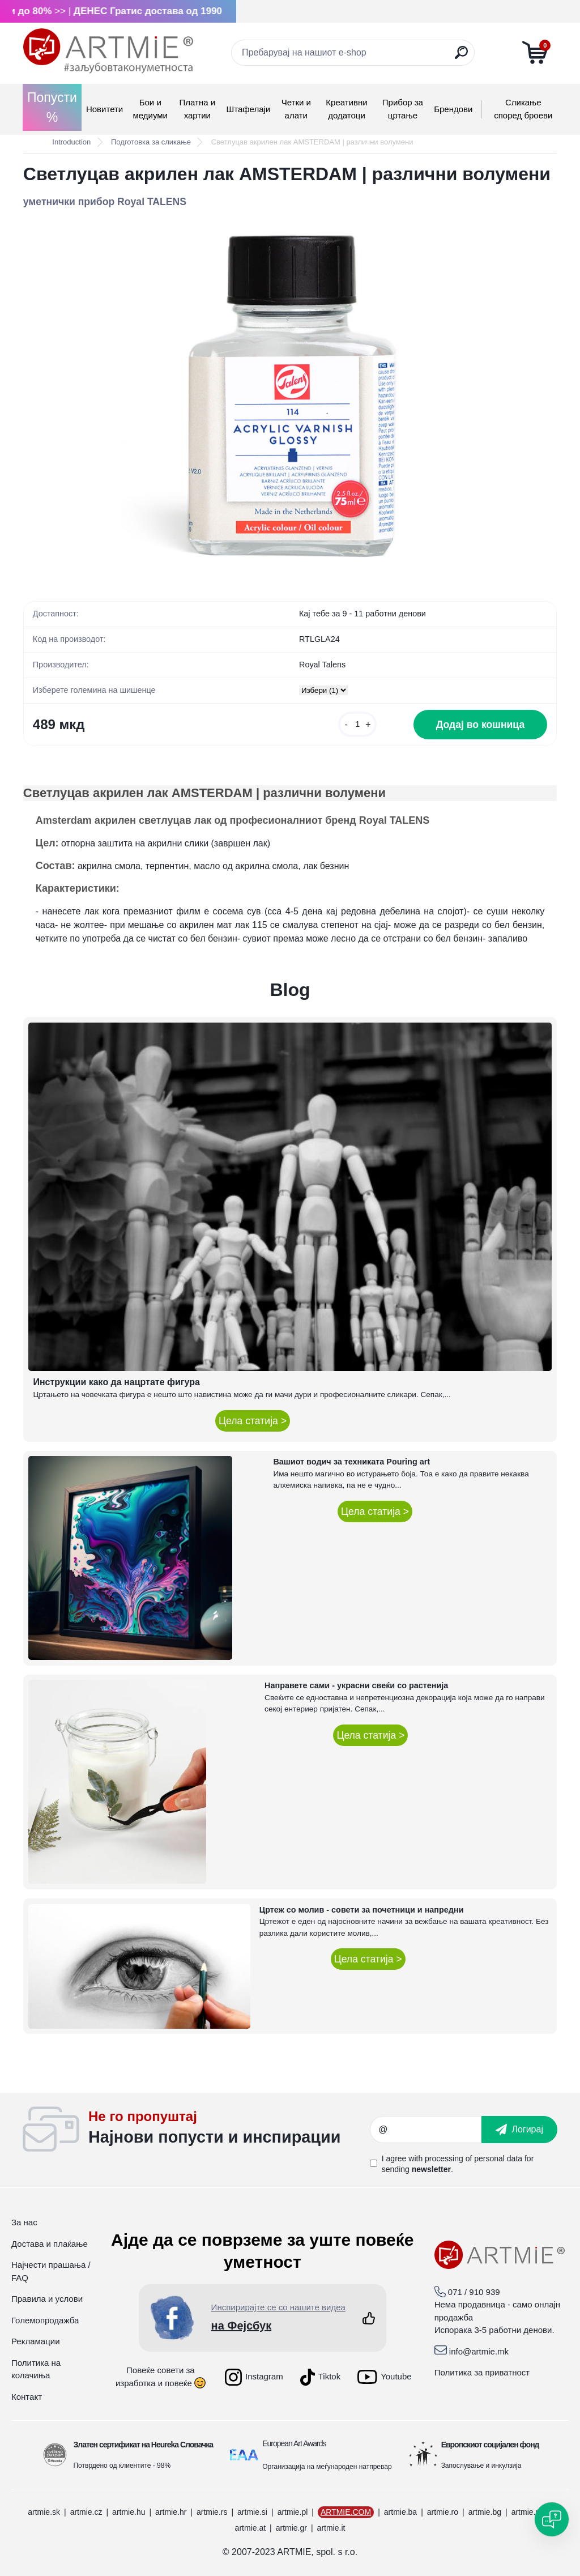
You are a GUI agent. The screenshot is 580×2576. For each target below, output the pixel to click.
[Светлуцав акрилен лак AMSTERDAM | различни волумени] (290, 395)
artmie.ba (400, 2512)
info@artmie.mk (479, 2351)
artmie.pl (293, 2512)
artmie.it (331, 2527)
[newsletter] (519, 2130)
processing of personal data (473, 2158)
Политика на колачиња (36, 2369)
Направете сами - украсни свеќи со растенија (356, 1685)
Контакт (26, 2397)
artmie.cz (86, 2512)
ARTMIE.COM (346, 2512)
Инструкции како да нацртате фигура (116, 1382)
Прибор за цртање (402, 108)
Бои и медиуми (150, 108)
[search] (461, 57)
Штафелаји (248, 109)
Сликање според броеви (523, 108)
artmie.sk (44, 2512)
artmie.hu (128, 2512)
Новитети (104, 109)
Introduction (71, 142)
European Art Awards (294, 2443)
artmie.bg (484, 2512)
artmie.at (250, 2527)
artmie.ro (442, 2512)
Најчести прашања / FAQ (51, 2271)
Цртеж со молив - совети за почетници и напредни (361, 1909)
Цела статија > (253, 1421)
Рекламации (35, 2341)
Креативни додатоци (346, 108)
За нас (24, 2222)
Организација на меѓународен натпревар (326, 2467)
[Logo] (108, 51)
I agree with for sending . (458, 2164)
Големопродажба (45, 2320)
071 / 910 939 (474, 2292)
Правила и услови (47, 2299)
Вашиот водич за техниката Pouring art (351, 1461)
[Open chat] (552, 2519)
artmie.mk (528, 2512)
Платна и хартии (198, 108)
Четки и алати (296, 108)
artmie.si (252, 2512)
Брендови (453, 109)
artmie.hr (170, 2512)
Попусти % (52, 107)
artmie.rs (212, 2512)
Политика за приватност (482, 2372)
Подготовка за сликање (151, 142)
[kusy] (357, 724)
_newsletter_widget (229, 2129)
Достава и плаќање (49, 2244)
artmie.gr (291, 2527)
